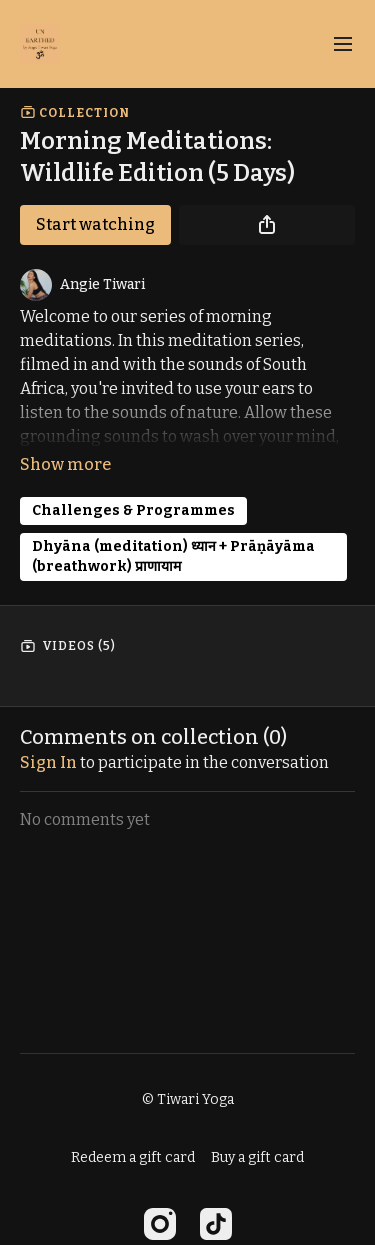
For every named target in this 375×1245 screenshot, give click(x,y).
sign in (48, 762)
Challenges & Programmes (133, 510)
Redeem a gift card (133, 1157)
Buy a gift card (257, 1157)
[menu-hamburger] (343, 44)
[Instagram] (160, 1224)
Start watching (95, 224)
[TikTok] (216, 1224)
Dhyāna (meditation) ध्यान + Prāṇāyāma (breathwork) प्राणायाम (173, 556)
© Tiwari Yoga (188, 1100)
